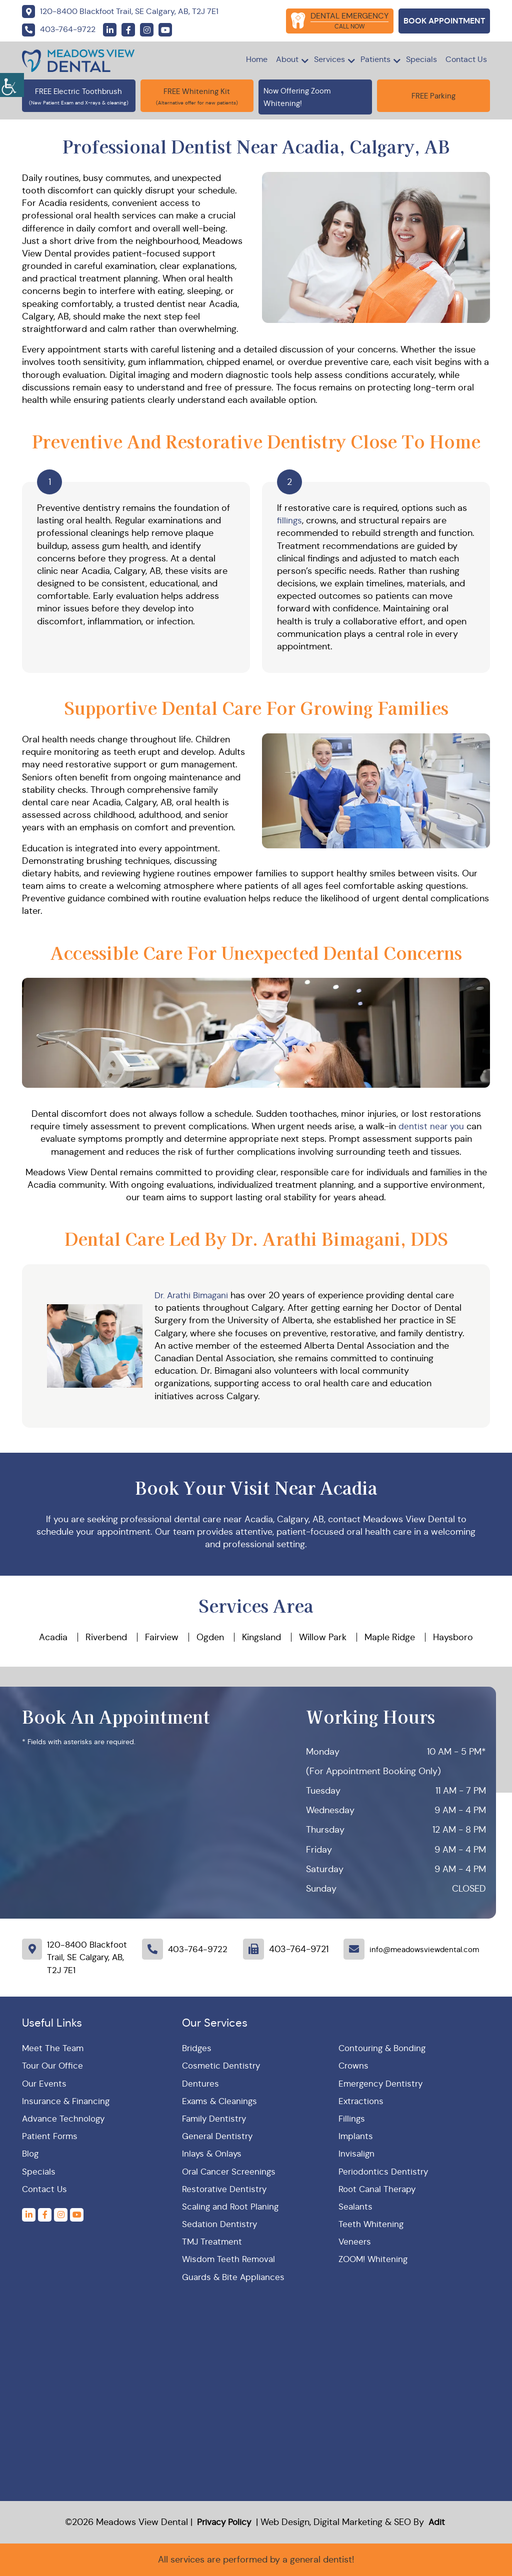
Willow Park (322, 1637)
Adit (436, 2522)
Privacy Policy (226, 2522)
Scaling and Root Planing (232, 2206)
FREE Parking (433, 95)
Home (257, 59)
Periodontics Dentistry (384, 2171)
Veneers (355, 2241)
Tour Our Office (54, 2065)
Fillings (352, 2118)
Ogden (210, 1637)
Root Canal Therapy (379, 2189)
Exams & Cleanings (221, 2101)
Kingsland (261, 1637)
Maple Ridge (389, 1637)
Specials (421, 59)
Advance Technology (65, 2118)
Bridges (197, 2048)
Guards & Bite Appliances (235, 2277)
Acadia (53, 1637)
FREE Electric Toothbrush (78, 91)
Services (329, 59)
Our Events (45, 2083)
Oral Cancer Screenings (231, 2171)
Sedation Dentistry (221, 2224)
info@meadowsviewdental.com (427, 1949)
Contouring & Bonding (384, 2048)
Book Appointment (444, 20)
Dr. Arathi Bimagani (194, 1295)
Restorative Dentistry (226, 2189)
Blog (31, 2153)
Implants (356, 2136)
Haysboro (453, 1637)
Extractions (362, 2101)
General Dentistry (219, 2136)
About (287, 59)
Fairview (161, 1637)
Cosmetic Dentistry (222, 2065)
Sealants (356, 2206)
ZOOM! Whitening (374, 2259)
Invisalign (357, 2153)
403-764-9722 (199, 1949)
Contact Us (466, 59)
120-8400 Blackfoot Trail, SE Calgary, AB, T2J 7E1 (87, 1957)
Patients (375, 59)
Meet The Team (53, 2048)
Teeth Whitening (371, 2224)
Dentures (201, 2083)
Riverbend (106, 1637)
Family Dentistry (216, 2118)
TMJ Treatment (213, 2241)
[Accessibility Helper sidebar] (12, 85)
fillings (289, 520)
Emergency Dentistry (382, 2083)
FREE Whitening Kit (197, 91)
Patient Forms (51, 2136)
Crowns (354, 2065)
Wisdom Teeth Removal (230, 2259)
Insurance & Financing (67, 2101)
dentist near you (431, 1126)
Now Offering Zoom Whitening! (315, 95)
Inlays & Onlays (213, 2153)
